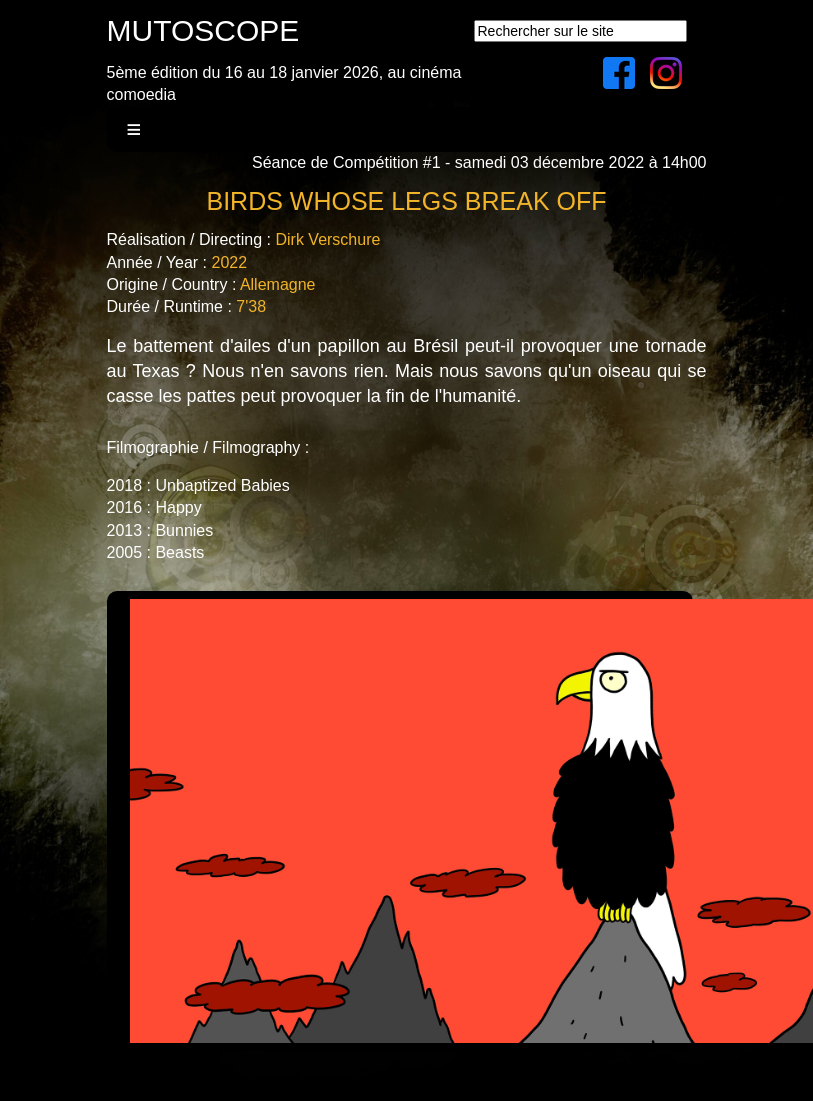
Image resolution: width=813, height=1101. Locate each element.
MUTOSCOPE (203, 30)
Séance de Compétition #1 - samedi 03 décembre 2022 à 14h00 (479, 162)
